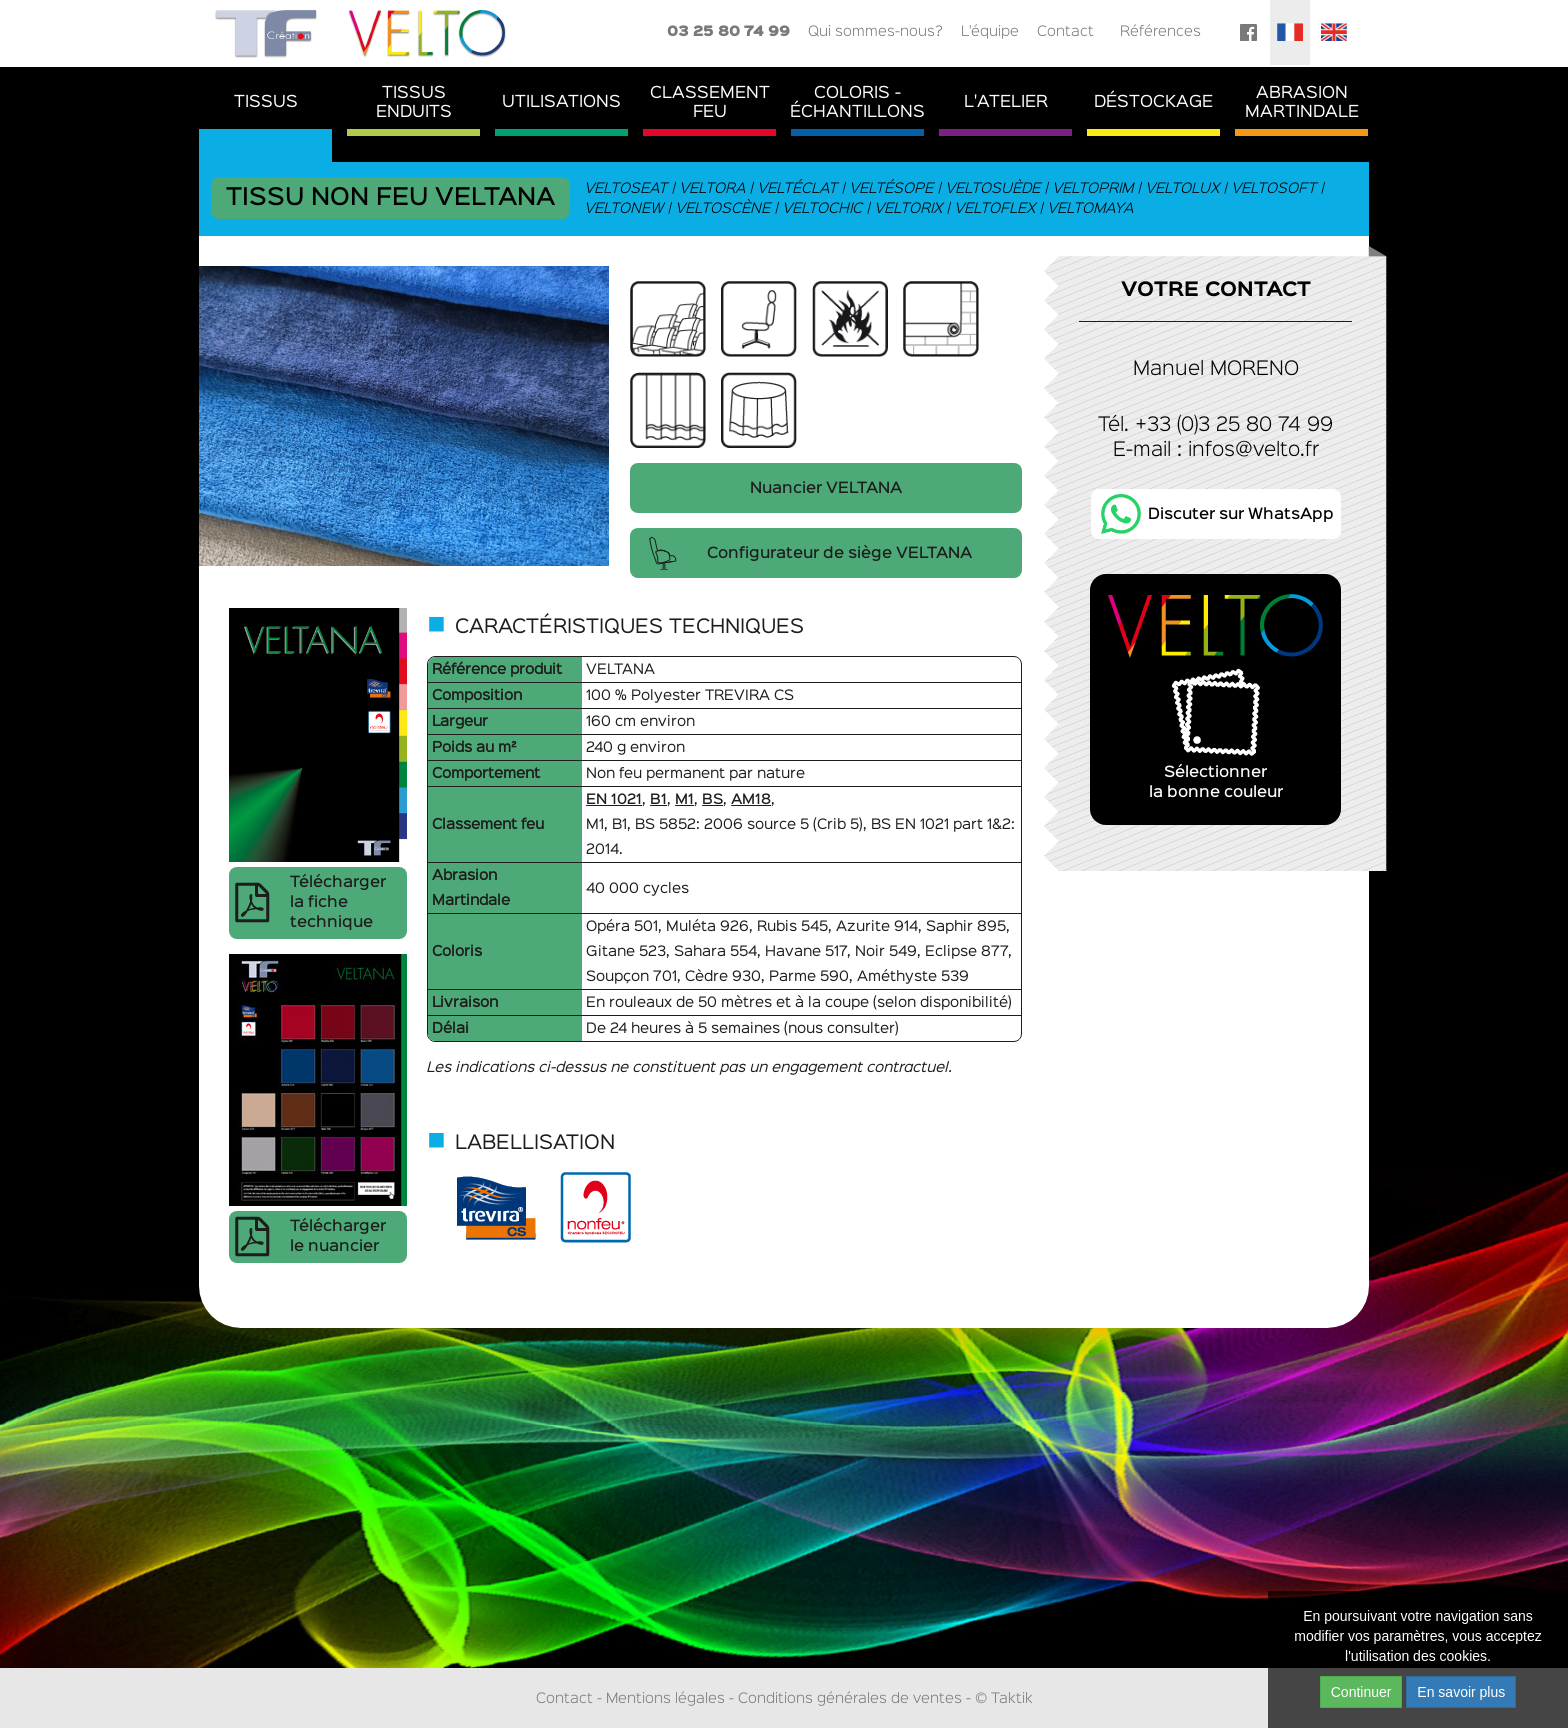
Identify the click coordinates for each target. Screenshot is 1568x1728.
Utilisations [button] (561, 102)
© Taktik (1004, 1698)
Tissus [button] (266, 102)
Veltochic (823, 208)
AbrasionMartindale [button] (1302, 103)
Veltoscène (723, 208)
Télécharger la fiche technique (338, 903)
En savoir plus (1461, 1692)
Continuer (1361, 1692)
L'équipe (990, 31)
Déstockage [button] (1153, 102)
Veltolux (1183, 188)
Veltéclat (798, 188)
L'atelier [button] (1006, 102)
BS (712, 799)
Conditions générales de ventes (850, 1698)
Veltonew (624, 208)
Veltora (713, 188)
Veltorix (909, 208)
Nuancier (826, 489)
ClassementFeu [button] (710, 103)
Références (1160, 31)
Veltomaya (1091, 208)
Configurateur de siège (839, 554)
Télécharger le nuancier (338, 1237)
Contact (1065, 31)
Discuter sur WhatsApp (1241, 515)
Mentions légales (665, 1698)
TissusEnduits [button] (414, 103)
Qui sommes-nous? (875, 31)
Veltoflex (995, 208)
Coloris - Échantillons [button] (857, 103)
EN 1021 (614, 799)
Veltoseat (626, 188)
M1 (684, 799)
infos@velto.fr (1253, 450)
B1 (658, 799)
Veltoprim (1093, 188)
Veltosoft (1274, 188)
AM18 (751, 799)
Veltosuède (993, 188)
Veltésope (892, 188)
